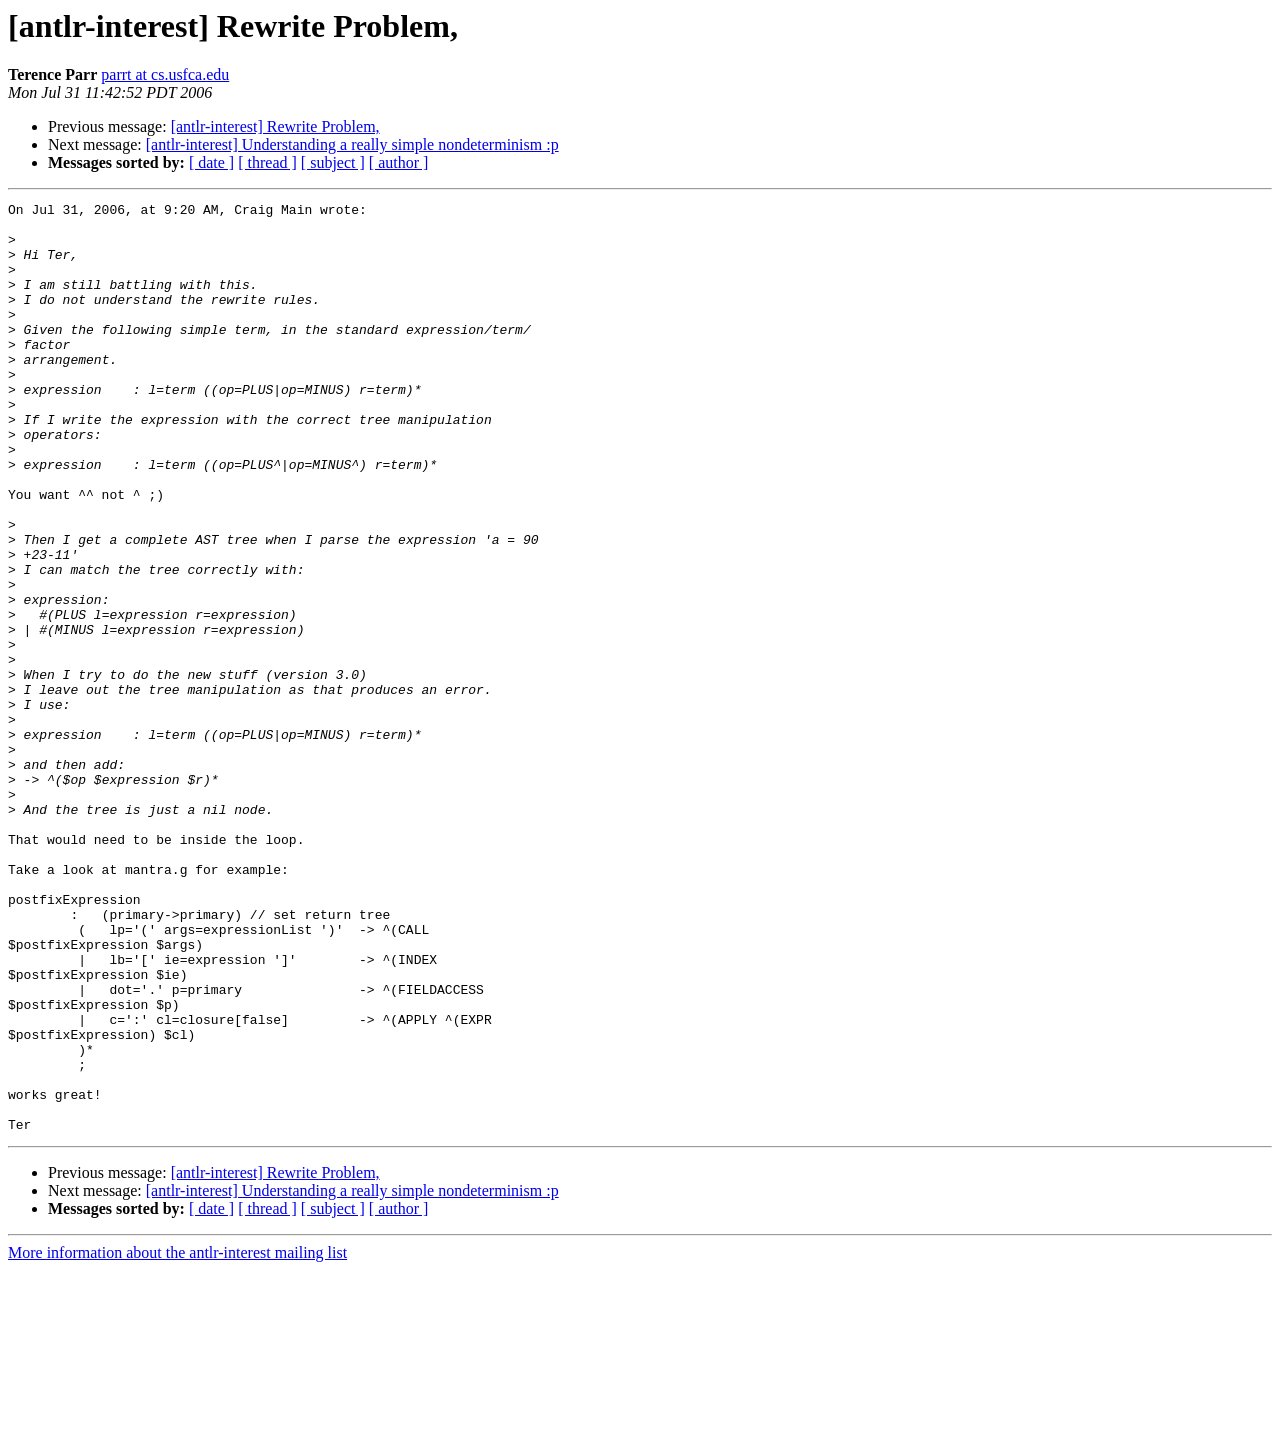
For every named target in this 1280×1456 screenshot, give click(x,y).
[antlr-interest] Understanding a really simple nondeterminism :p (352, 144)
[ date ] (211, 162)
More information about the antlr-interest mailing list (177, 1438)
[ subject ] (333, 162)
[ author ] (399, 162)
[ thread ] (267, 162)
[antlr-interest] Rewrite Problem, (275, 126)
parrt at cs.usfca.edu (165, 74)
